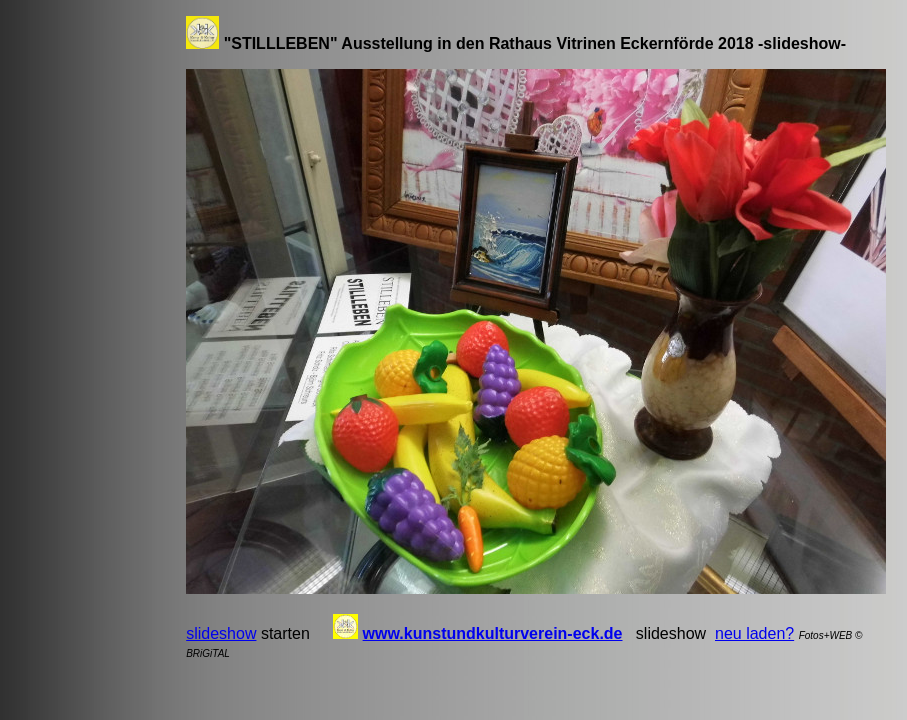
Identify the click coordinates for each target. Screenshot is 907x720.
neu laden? (754, 633)
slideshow (221, 633)
